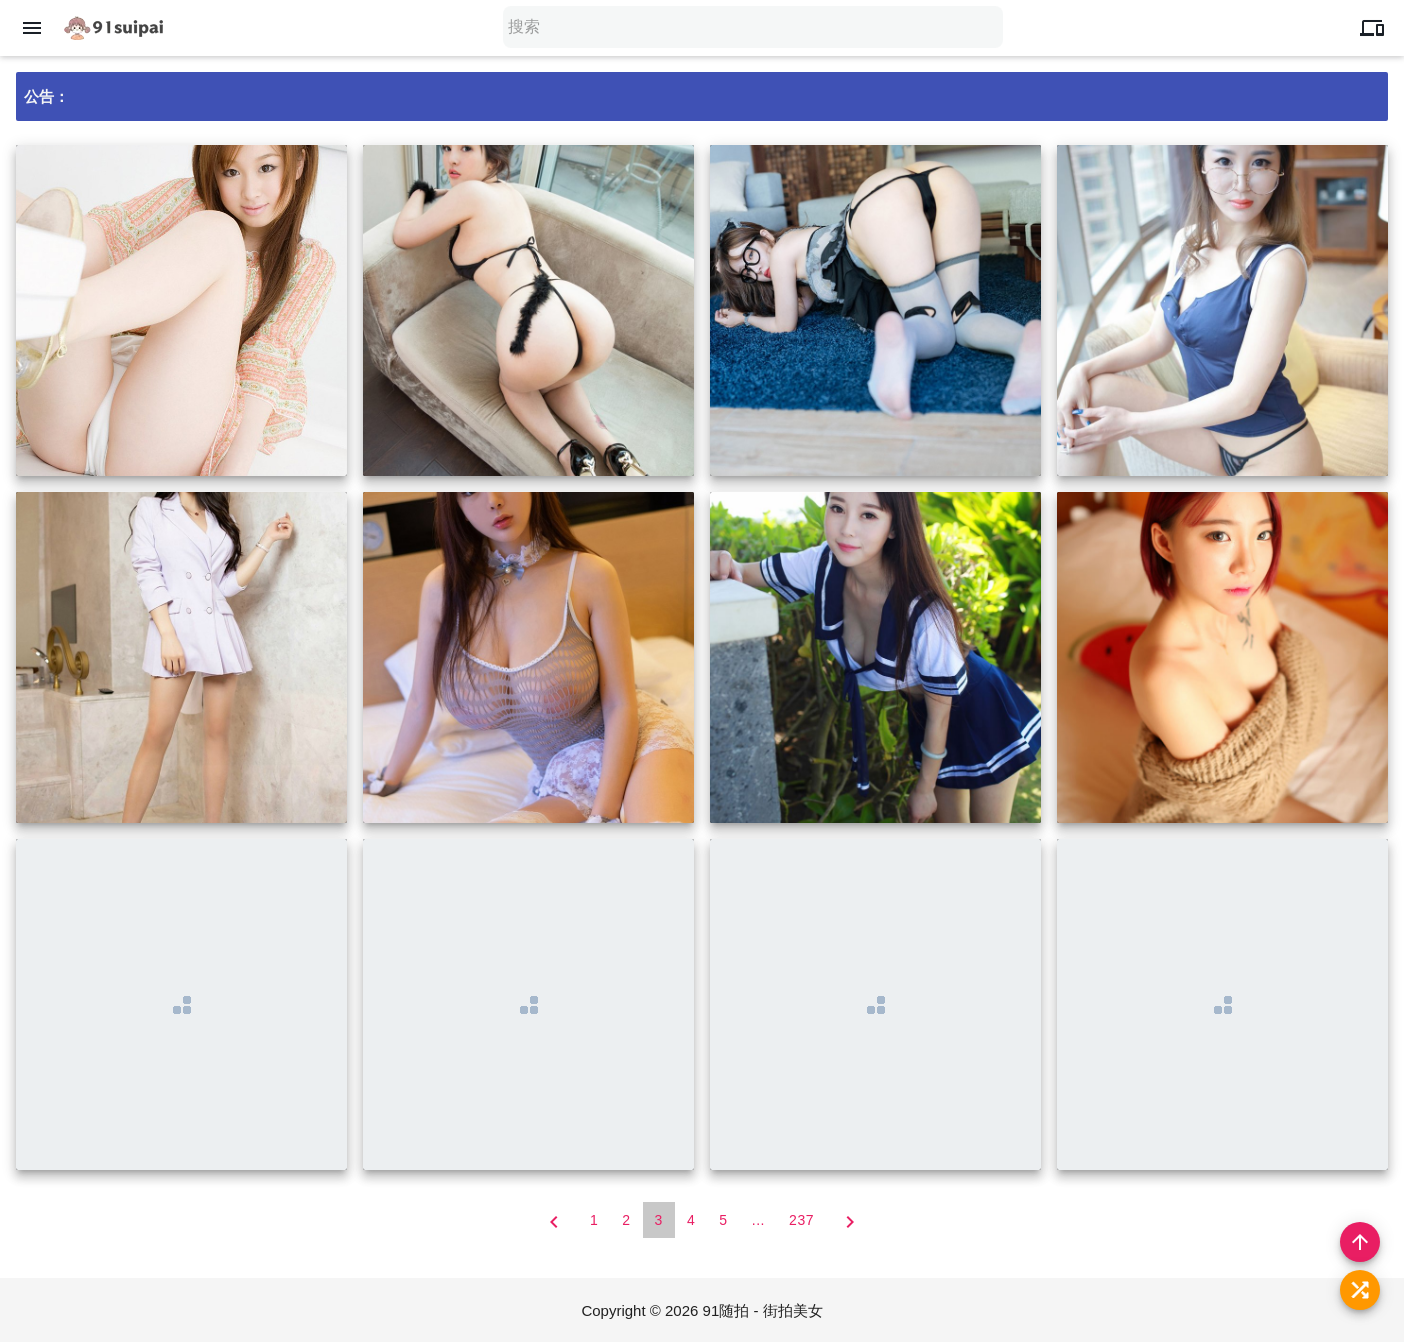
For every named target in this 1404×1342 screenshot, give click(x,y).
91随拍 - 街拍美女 (763, 1310)
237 (801, 1220)
